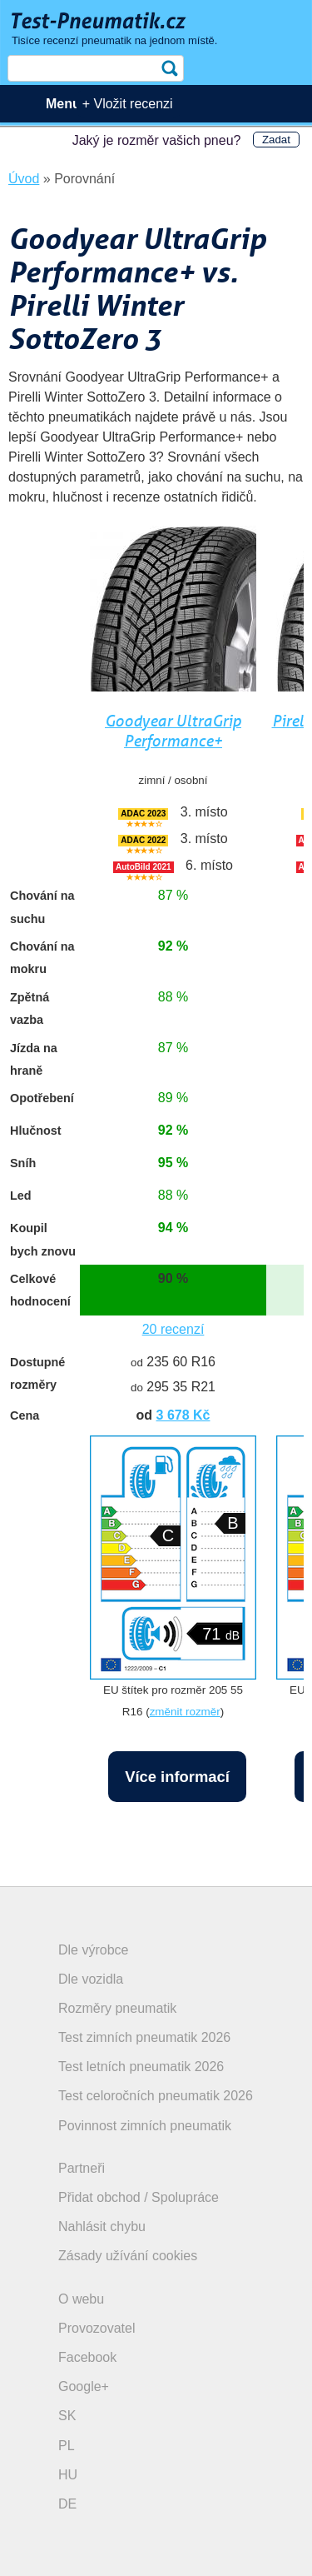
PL (66, 2446)
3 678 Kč (183, 1415)
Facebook (87, 2357)
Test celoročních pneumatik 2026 (155, 2096)
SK (67, 2416)
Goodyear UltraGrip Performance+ (173, 731)
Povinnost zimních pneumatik (144, 2126)
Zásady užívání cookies (127, 2256)
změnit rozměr (185, 1711)
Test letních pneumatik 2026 (141, 2066)
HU (67, 2475)
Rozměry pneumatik (117, 2008)
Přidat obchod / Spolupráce (138, 2197)
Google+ (83, 2386)
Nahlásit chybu (102, 2226)
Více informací (177, 1776)
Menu (63, 104)
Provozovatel (97, 2328)
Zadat (276, 139)
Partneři (81, 2168)
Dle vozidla (90, 1979)
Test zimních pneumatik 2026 (144, 2037)
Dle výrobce (93, 1950)
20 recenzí (173, 1329)
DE (67, 2504)
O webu (81, 2299)
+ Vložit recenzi (127, 104)
